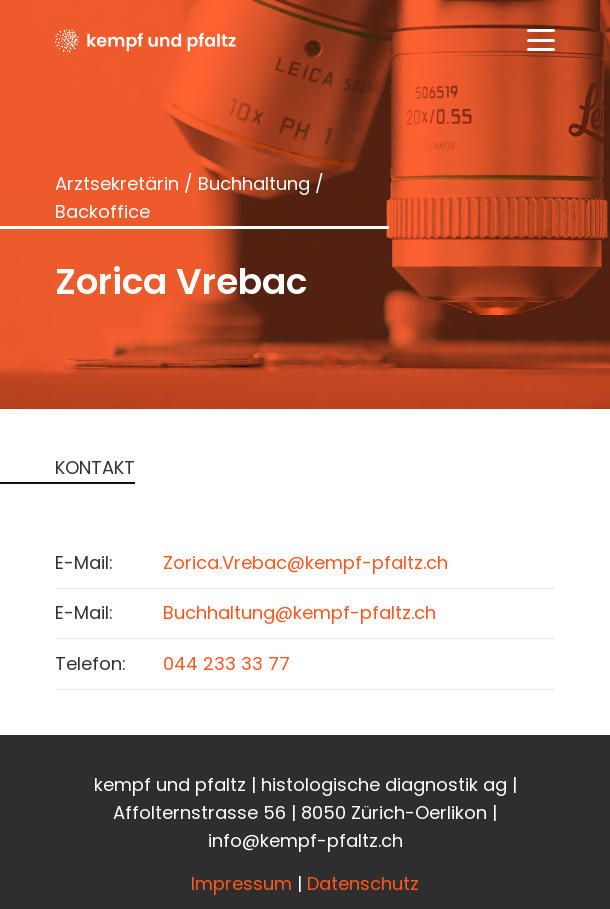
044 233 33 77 (226, 663)
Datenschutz (363, 883)
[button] (541, 40)
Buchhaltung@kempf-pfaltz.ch (299, 612)
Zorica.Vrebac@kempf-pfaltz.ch (305, 562)
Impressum (241, 883)
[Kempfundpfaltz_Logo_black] (145, 40)
